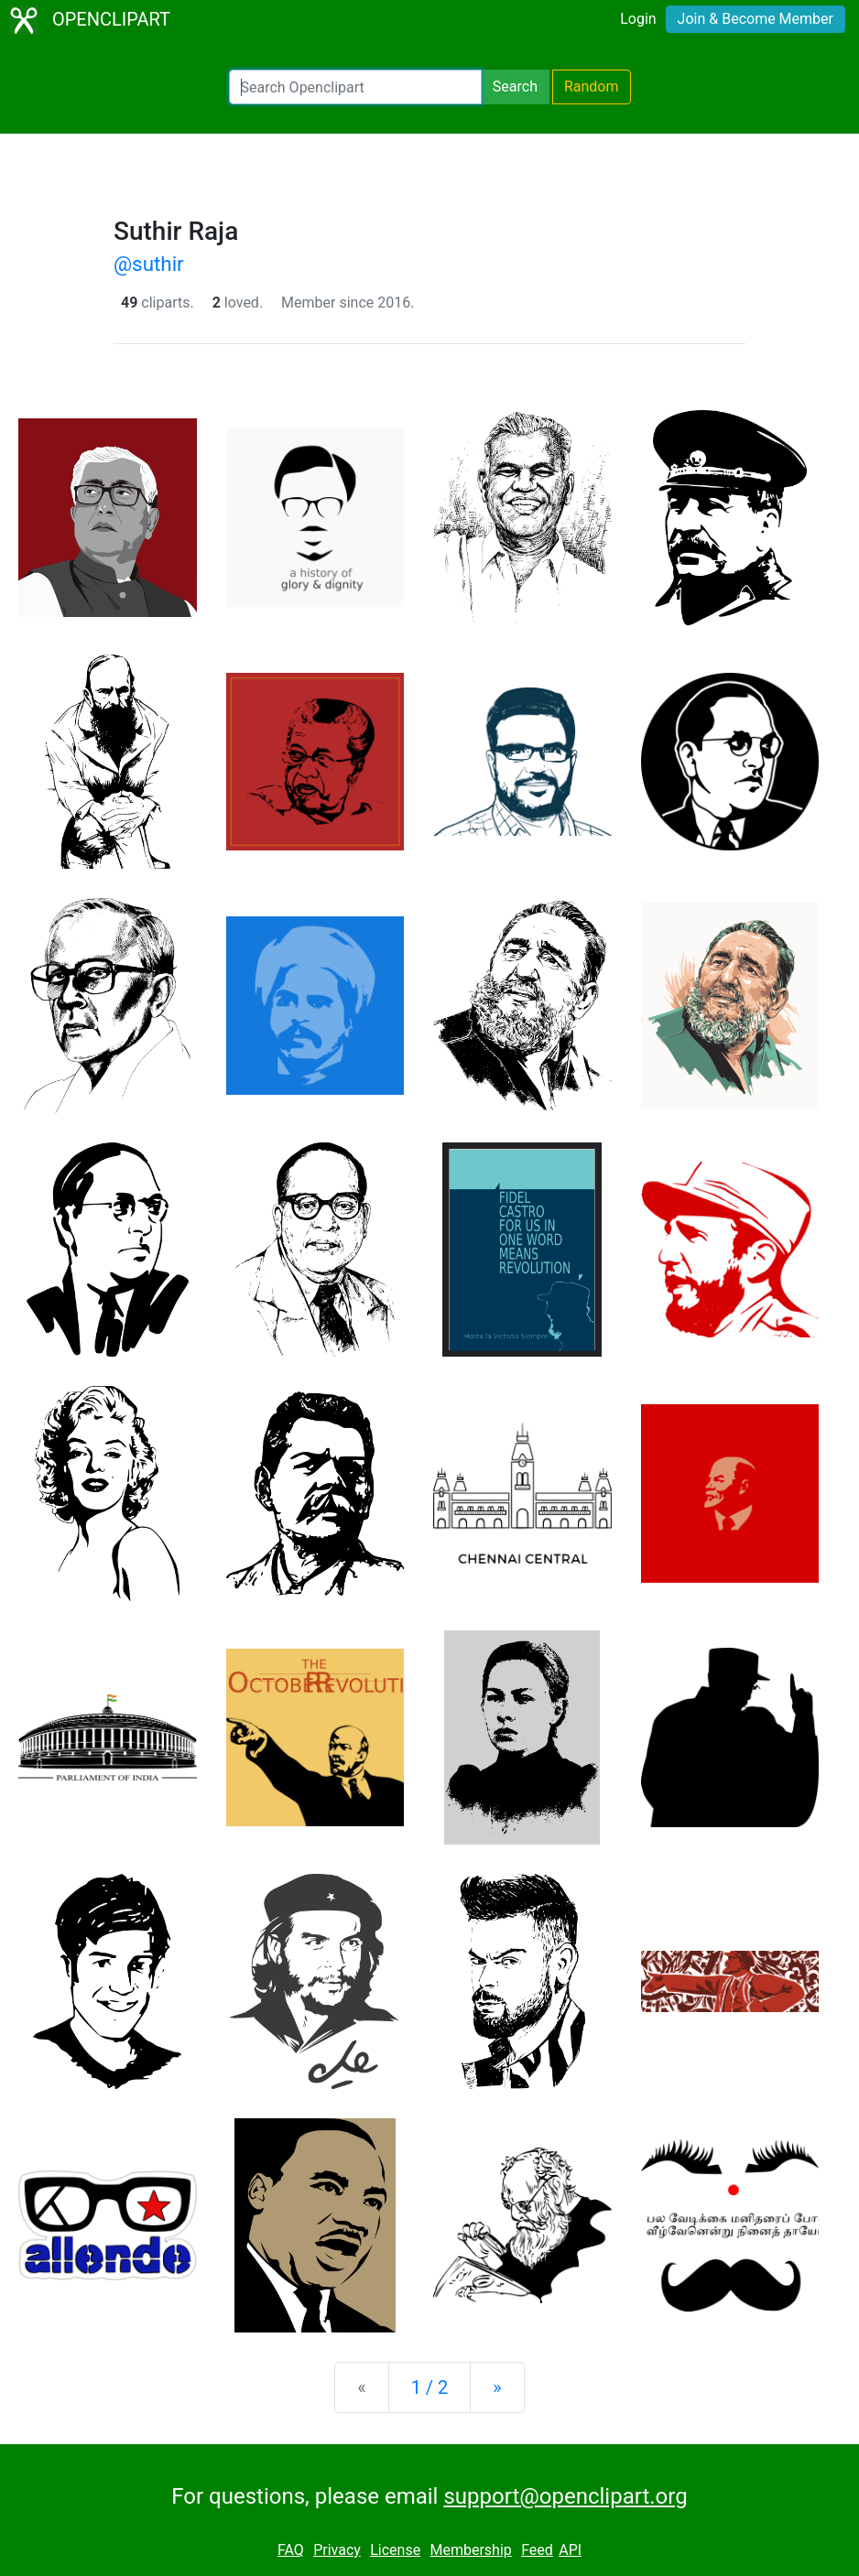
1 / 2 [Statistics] (430, 2387)
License (395, 2550)
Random (591, 86)
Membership (470, 2550)
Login (638, 18)
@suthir (149, 264)
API (570, 2550)
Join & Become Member (755, 18)
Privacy (337, 2550)
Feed (537, 2550)
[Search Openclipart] (355, 87)
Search (515, 86)
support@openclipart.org (565, 2496)
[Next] (497, 2387)
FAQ (290, 2550)
